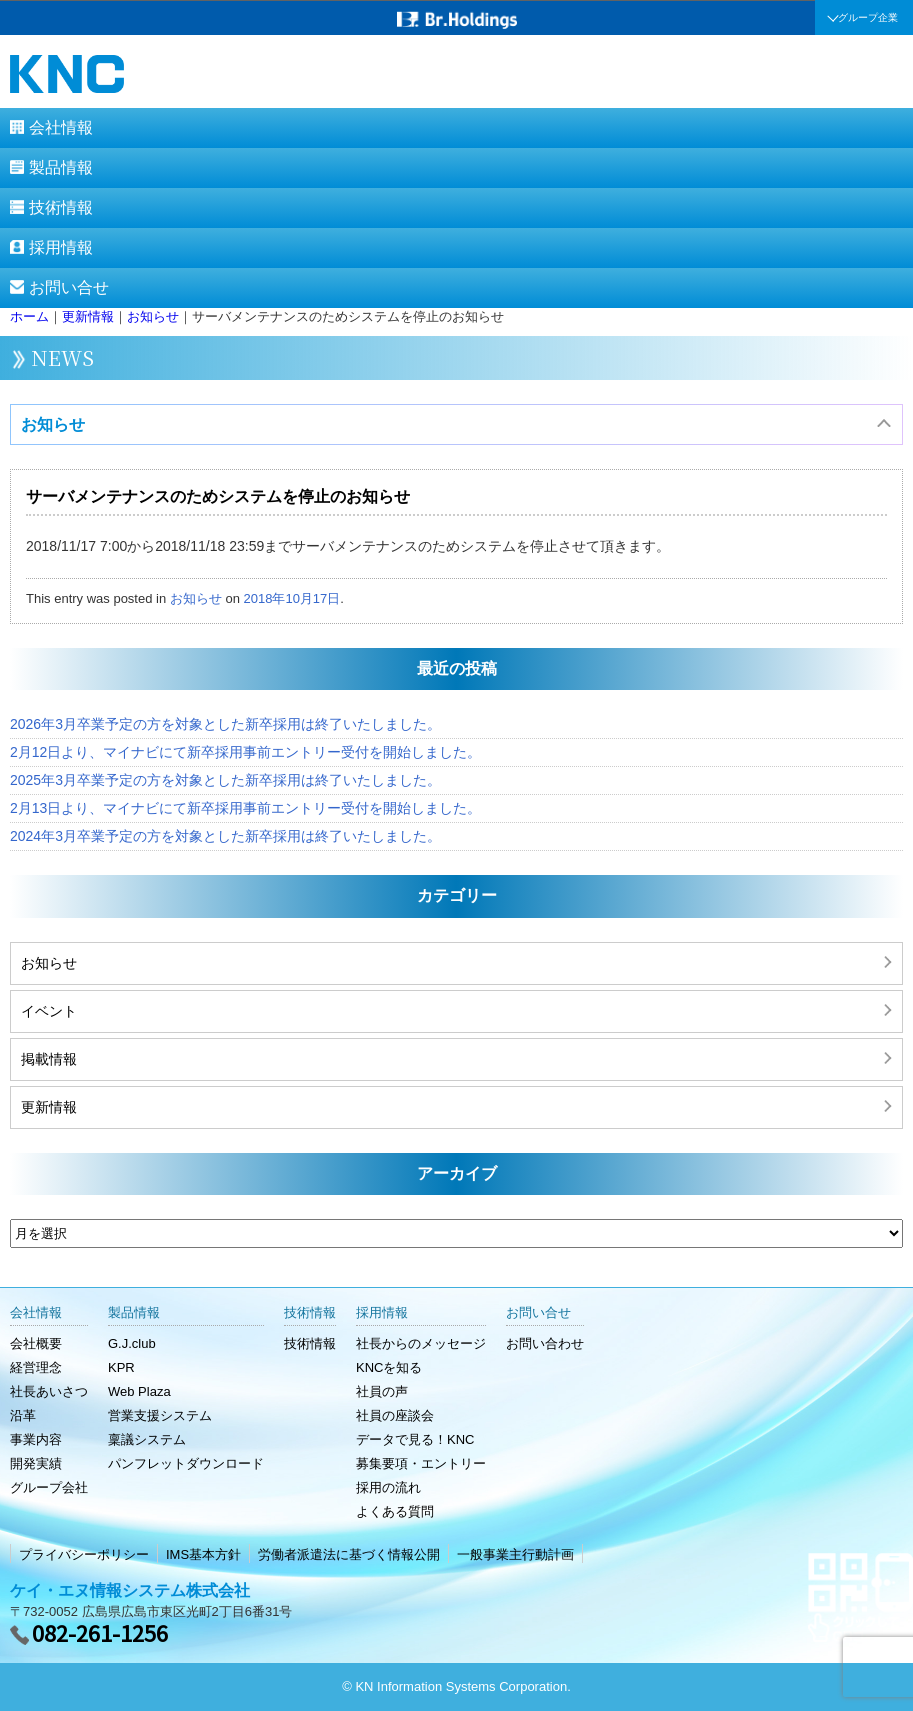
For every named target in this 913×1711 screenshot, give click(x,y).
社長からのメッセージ (421, 1343)
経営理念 (36, 1367)
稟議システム (147, 1439)
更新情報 (49, 1107)
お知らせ (53, 424)
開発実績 (36, 1463)
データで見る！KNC (415, 1439)
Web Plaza (139, 1391)
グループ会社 (49, 1487)
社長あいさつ (49, 1391)
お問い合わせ (545, 1343)
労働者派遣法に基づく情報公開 (349, 1554)
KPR (121, 1367)
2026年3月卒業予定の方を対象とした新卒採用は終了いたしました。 (225, 724)
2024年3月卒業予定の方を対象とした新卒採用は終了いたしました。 (225, 836)
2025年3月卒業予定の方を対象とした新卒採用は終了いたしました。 (225, 780)
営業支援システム (160, 1415)
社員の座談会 (395, 1415)
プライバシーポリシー (84, 1554)
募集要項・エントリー (421, 1463)
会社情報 (61, 127)
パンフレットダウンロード (186, 1463)
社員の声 (382, 1391)
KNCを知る (389, 1367)
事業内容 (36, 1439)
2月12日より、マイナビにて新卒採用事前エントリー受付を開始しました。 (245, 752)
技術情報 (61, 207)
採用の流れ (388, 1487)
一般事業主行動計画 (515, 1554)
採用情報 (61, 247)
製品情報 (61, 167)
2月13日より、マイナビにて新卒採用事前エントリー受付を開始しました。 (245, 808)
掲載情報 (49, 1059)
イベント (49, 1011)
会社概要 (36, 1343)
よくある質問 (395, 1511)
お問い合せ (69, 287)
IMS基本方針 (203, 1554)
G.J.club (132, 1343)
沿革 (23, 1415)
